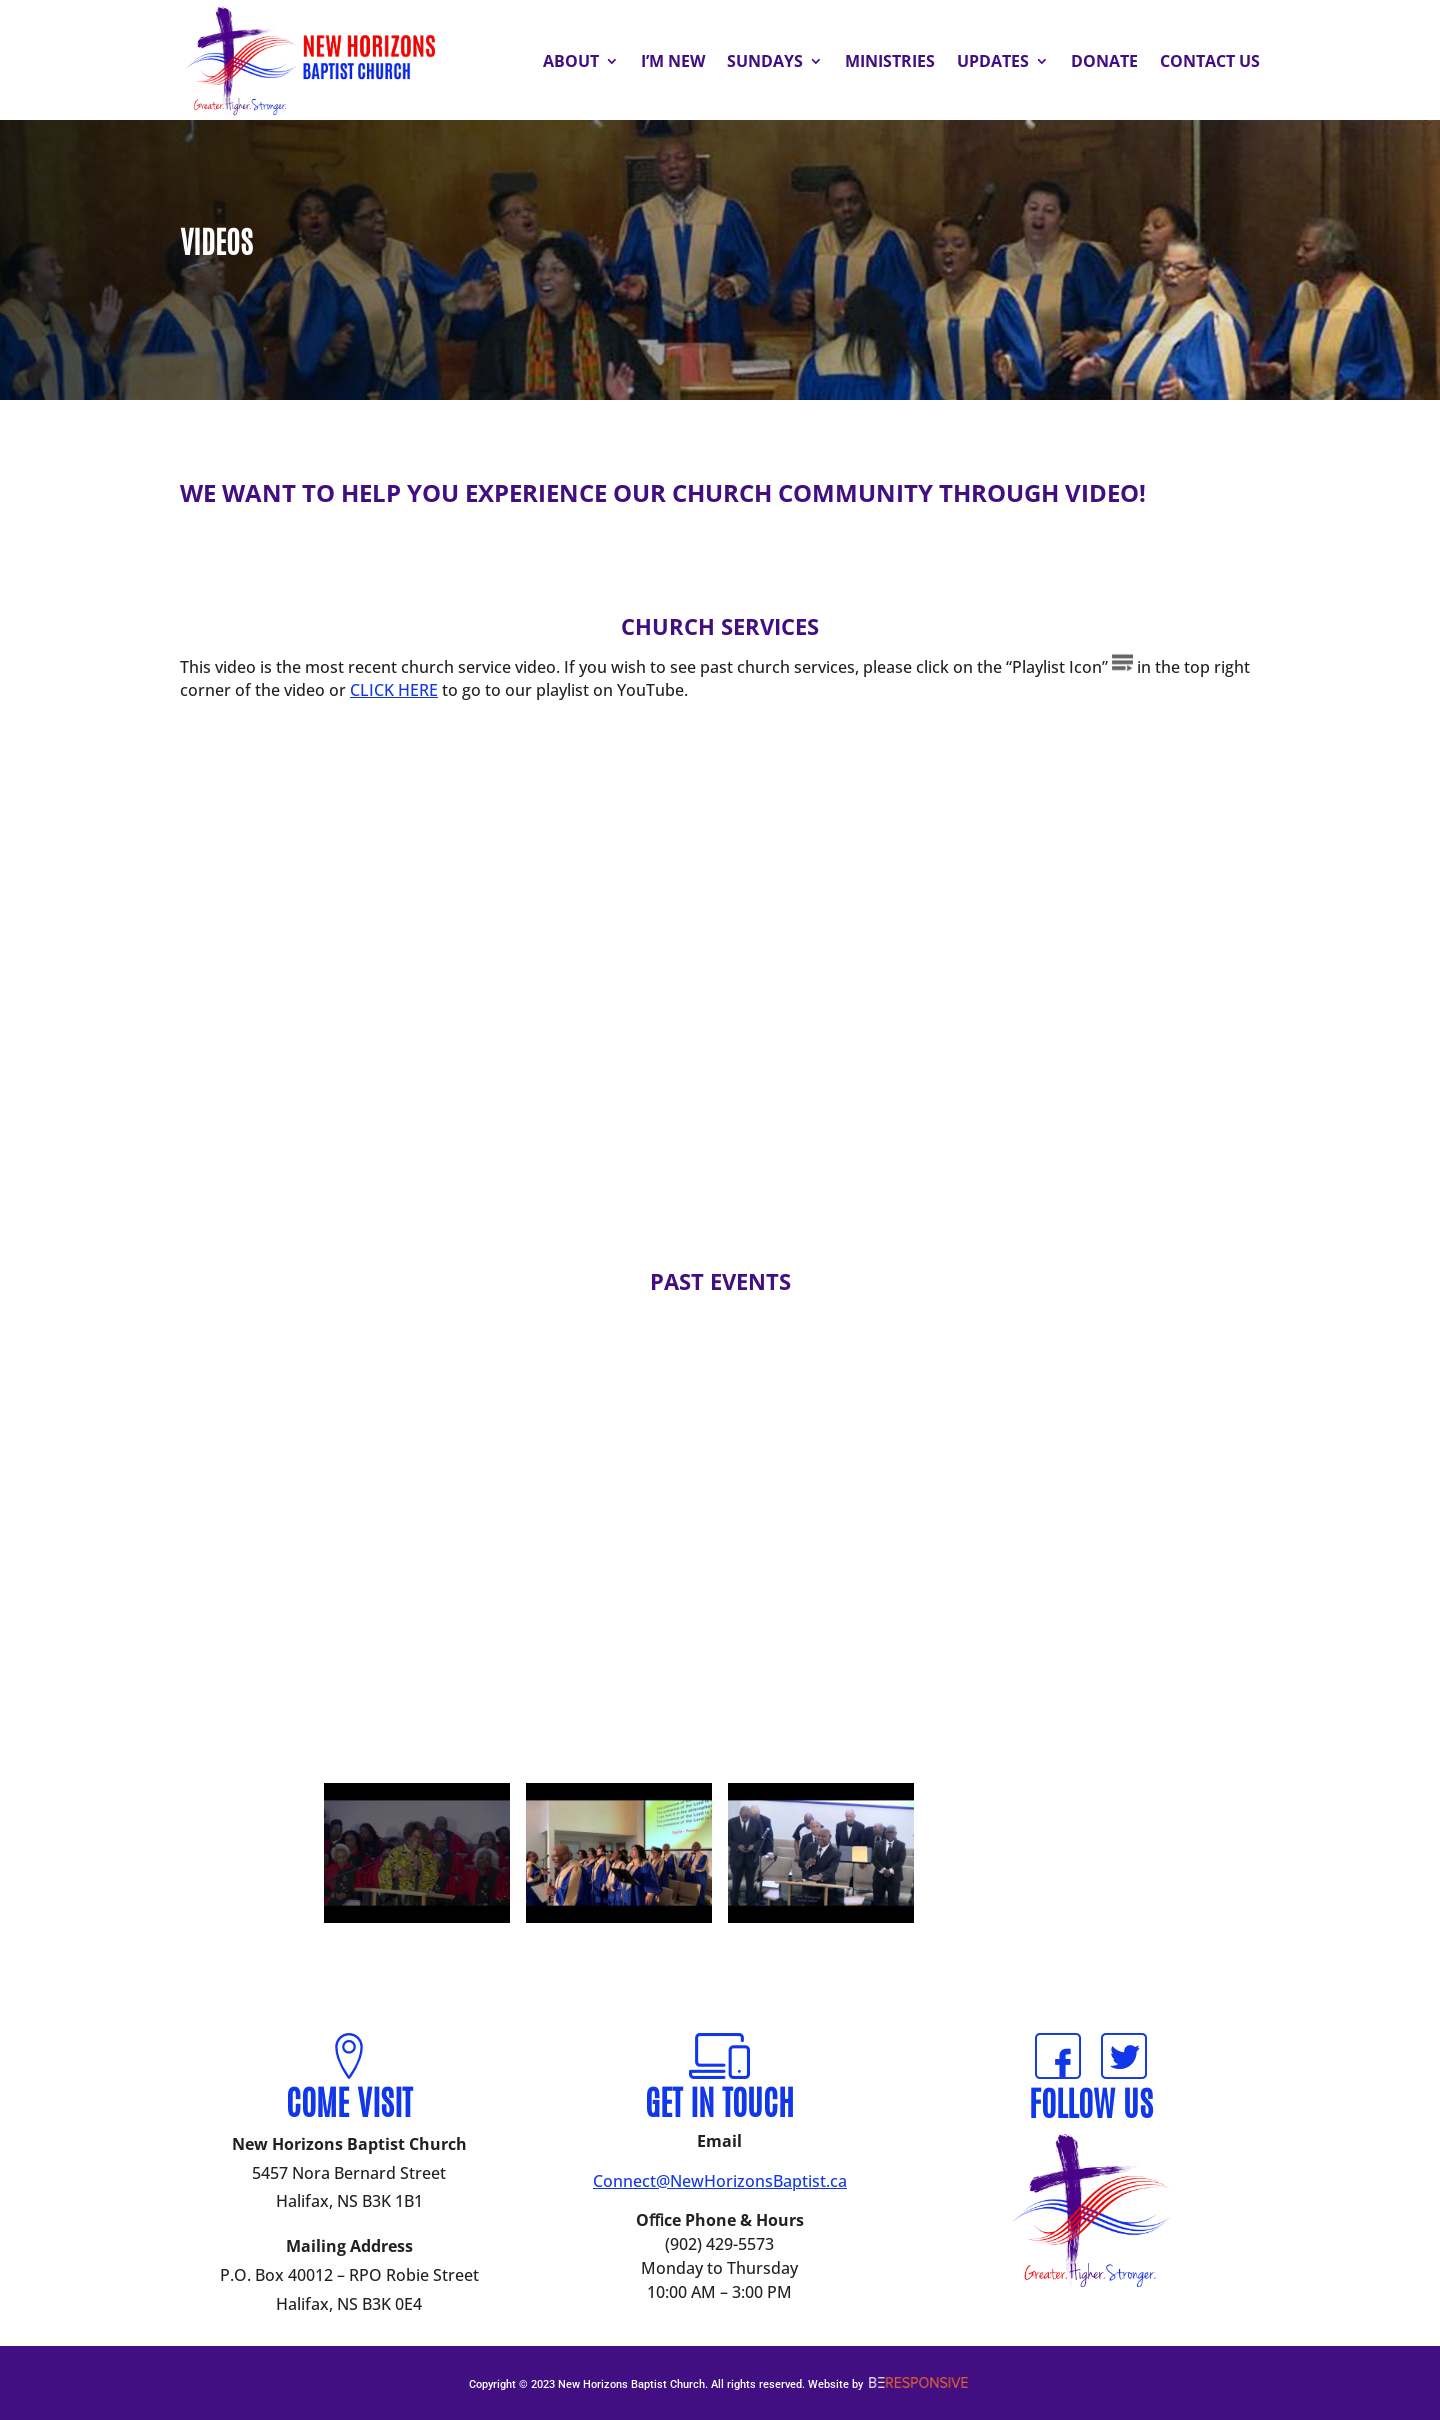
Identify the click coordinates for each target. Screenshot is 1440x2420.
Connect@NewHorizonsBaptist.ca (720, 2181)
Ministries (890, 61)
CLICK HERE (394, 690)
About (571, 61)
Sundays (765, 61)
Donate (1104, 61)
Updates (993, 61)
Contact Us (1210, 61)
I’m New (673, 61)
